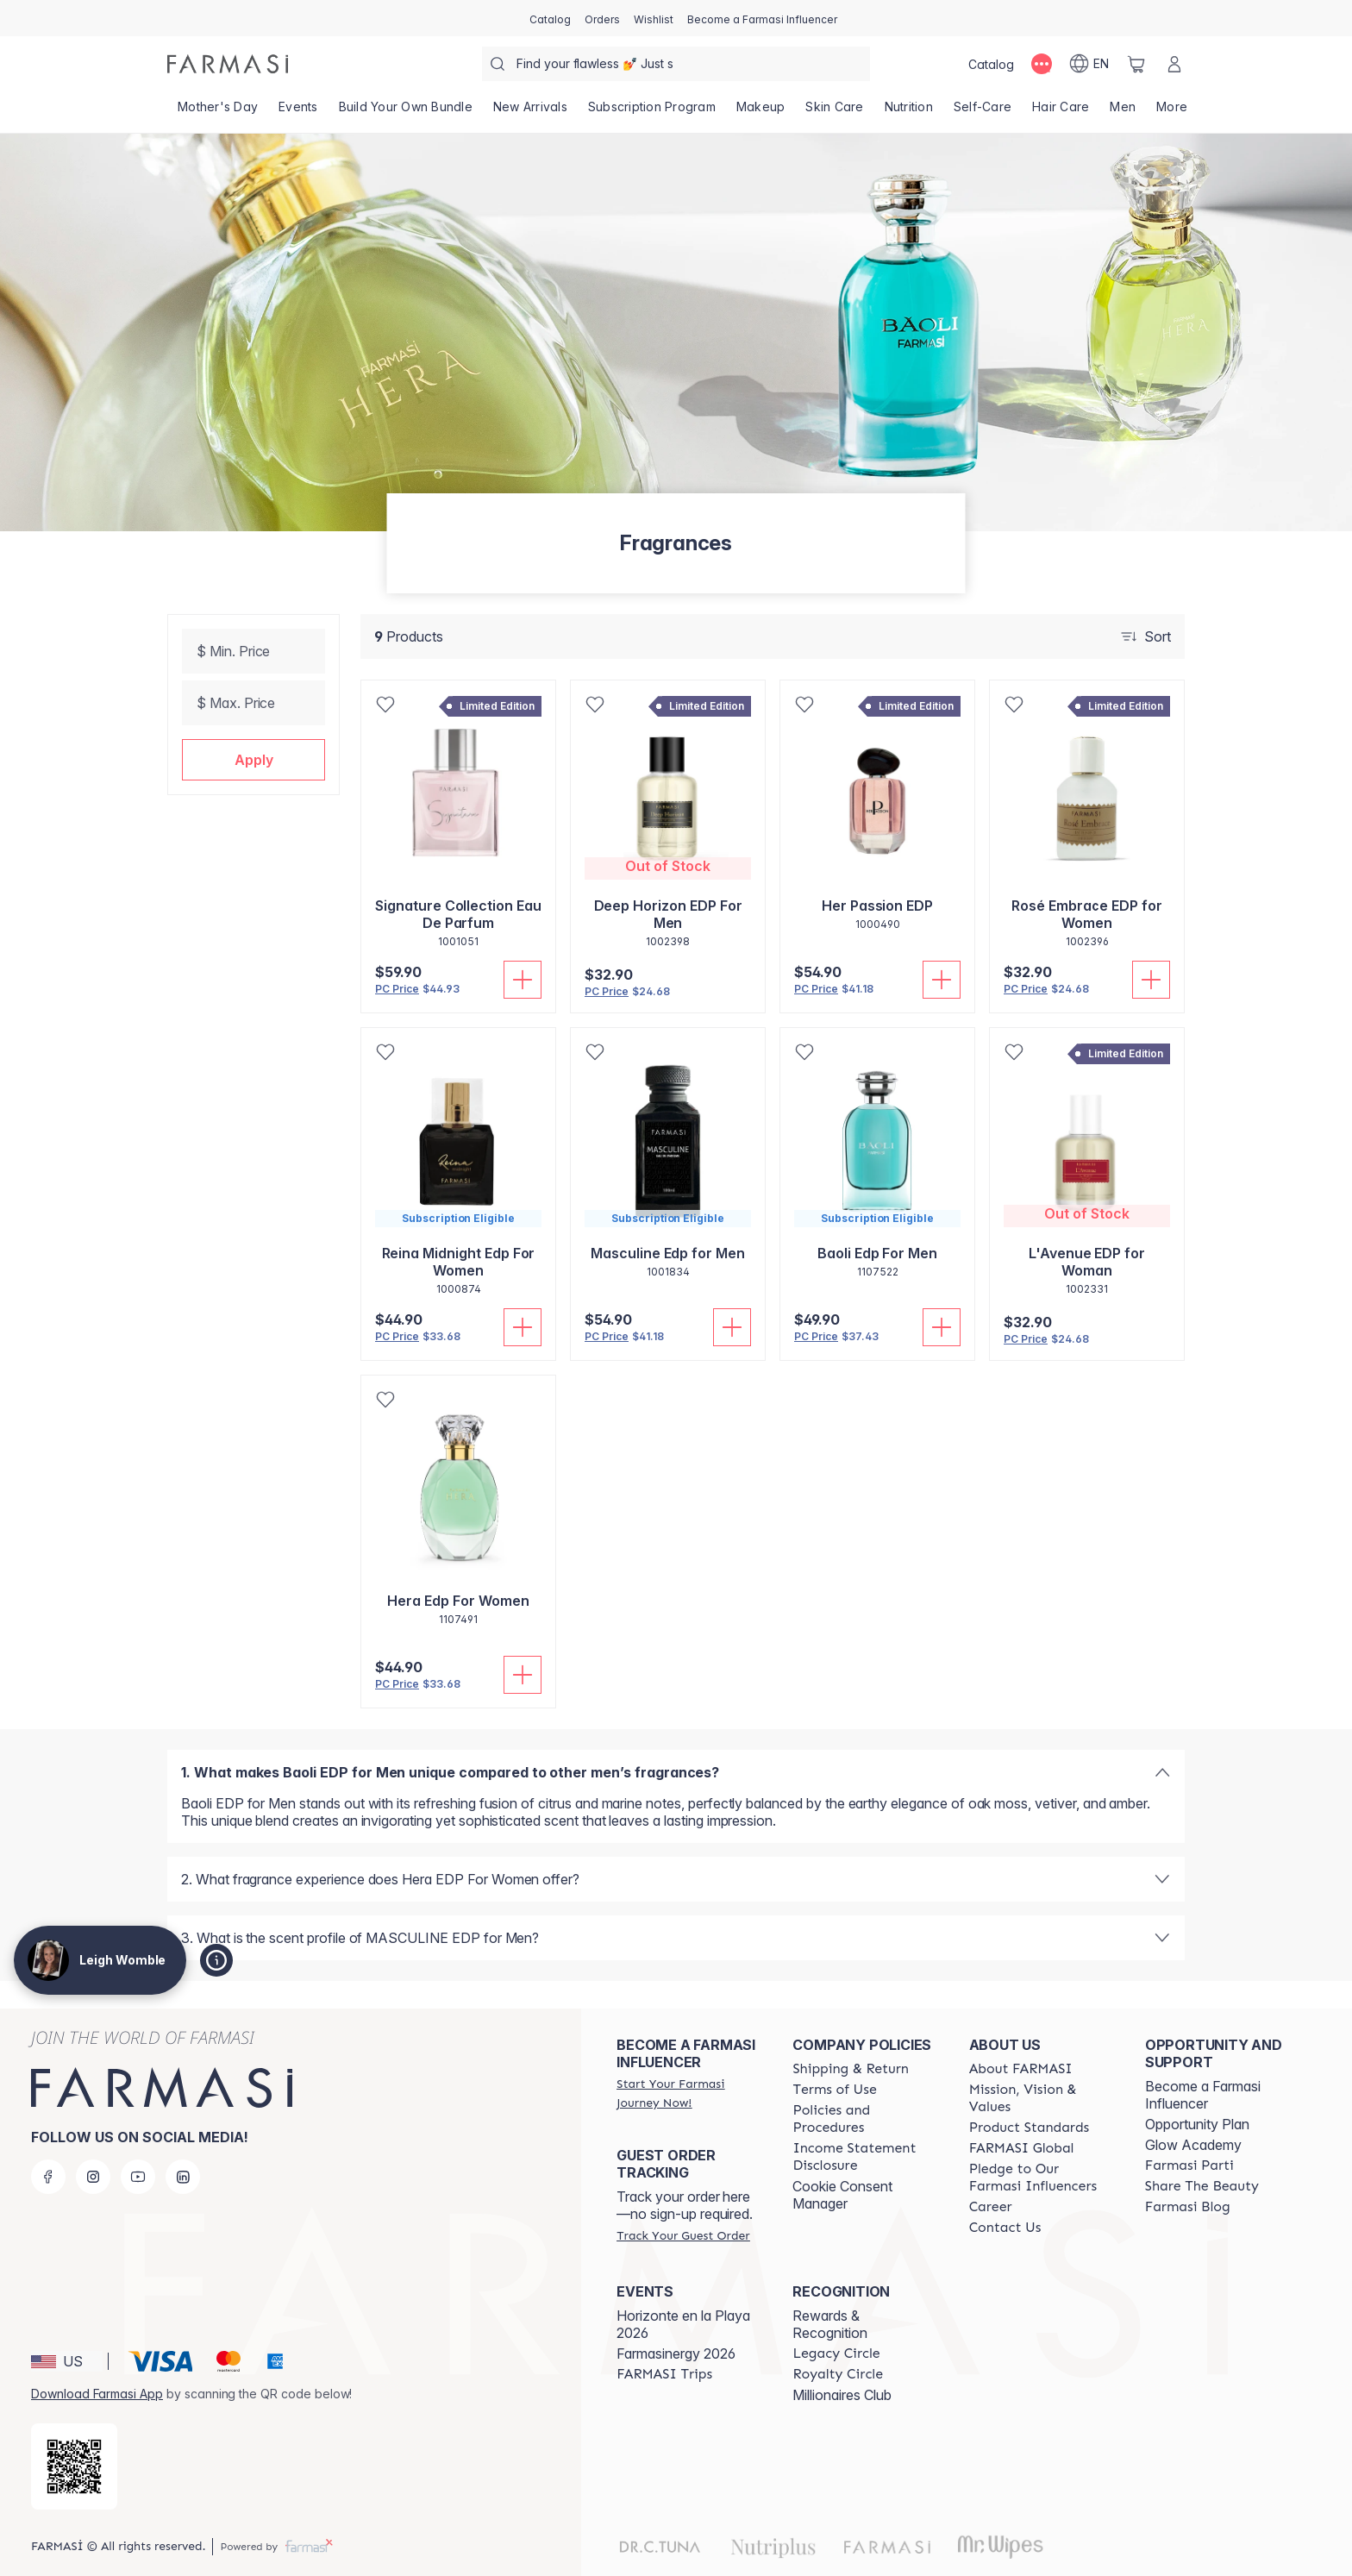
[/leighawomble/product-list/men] (1122, 112)
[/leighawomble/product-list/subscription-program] (652, 112)
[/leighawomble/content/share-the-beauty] (1202, 2186)
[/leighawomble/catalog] (550, 18)
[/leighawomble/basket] (1136, 63)
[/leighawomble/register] (602, 18)
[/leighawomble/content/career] (990, 2207)
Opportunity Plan (1197, 2124)
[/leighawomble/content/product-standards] (1029, 2127)
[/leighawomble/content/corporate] (1021, 2148)
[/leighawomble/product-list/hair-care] (1060, 112)
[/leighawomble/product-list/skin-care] (834, 112)
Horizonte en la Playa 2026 (683, 2324)
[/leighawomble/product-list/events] (298, 112)
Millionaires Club (842, 2395)
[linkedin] (183, 2176)
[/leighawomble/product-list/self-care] (982, 112)
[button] (253, 759)
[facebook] (48, 2176)
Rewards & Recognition (829, 2324)
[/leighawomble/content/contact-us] (1005, 2227)
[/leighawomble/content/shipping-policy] (850, 2069)
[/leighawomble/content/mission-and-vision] (1041, 2098)
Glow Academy (1193, 2144)
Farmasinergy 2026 (676, 2353)
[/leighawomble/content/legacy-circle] (835, 2353)
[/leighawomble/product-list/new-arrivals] (530, 112)
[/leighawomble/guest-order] (683, 2235)
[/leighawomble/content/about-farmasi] (1021, 2069)
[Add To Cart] (522, 980)
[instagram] (93, 2176)
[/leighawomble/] (227, 64)
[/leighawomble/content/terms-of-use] (834, 2089)
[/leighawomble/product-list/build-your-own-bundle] (406, 112)
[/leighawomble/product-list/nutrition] (908, 112)
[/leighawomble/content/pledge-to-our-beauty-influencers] (1041, 2177)
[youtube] (138, 2176)
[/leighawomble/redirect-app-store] (74, 2466)
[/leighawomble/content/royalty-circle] (837, 2374)
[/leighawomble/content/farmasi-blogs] (1187, 2207)
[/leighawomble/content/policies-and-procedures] (864, 2119)
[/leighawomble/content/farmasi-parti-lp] (1189, 2165)
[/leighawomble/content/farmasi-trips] (664, 2374)
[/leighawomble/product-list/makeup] (761, 112)
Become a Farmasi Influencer (1203, 2095)
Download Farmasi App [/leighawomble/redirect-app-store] (97, 2393)
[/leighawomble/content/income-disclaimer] (864, 2157)
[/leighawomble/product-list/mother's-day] (217, 112)
